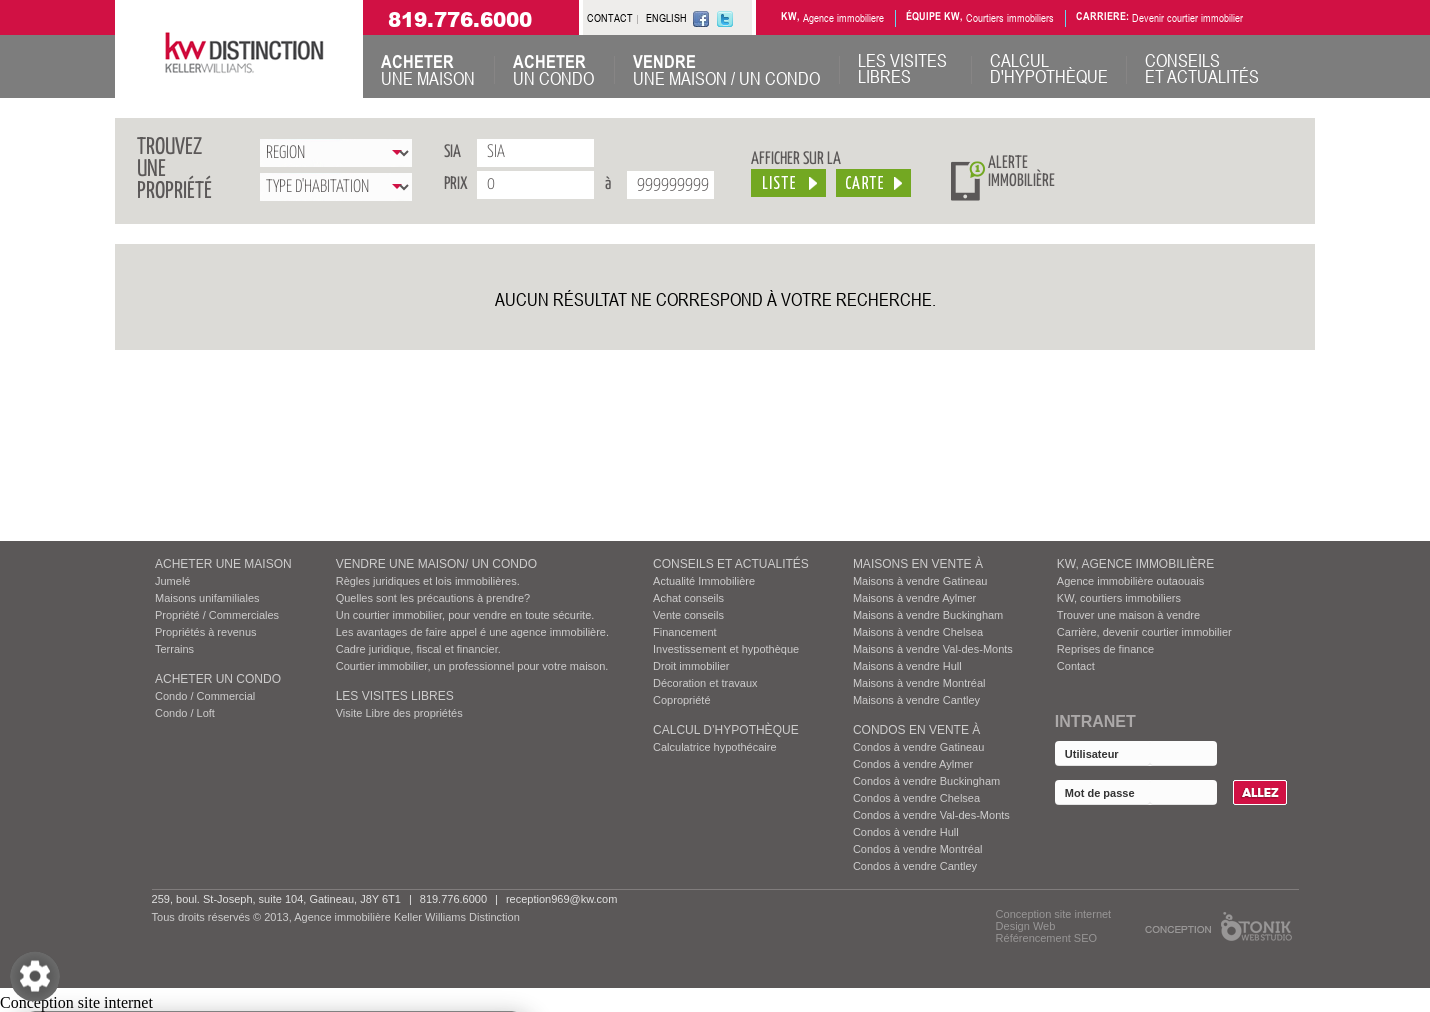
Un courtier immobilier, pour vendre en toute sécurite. (465, 615)
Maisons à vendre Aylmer (914, 598)
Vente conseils (688, 615)
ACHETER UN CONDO (218, 679)
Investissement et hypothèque (726, 649)
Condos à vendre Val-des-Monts (931, 815)
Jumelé (172, 581)
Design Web (1026, 926)
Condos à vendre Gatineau (918, 747)
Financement (685, 632)
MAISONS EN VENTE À (918, 564)
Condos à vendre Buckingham (926, 781)
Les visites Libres (395, 696)
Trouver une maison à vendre (1128, 615)
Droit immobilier (691, 666)
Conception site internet (1054, 914)
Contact (1076, 666)
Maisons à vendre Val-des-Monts (933, 649)
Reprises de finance (1105, 649)
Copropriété (681, 700)
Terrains (174, 649)
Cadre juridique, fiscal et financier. (418, 649)
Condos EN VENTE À (916, 730)
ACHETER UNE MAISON (223, 564)
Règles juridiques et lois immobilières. (428, 581)
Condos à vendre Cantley (915, 866)
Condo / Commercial (205, 696)
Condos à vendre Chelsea (916, 798)
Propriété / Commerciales (217, 615)
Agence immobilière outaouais (1130, 581)
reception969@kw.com (561, 899)
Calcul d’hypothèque (726, 730)
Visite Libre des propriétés (399, 713)
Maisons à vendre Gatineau (920, 581)
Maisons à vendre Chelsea (918, 632)
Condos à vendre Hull (906, 832)
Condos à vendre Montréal (918, 849)
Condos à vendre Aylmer (913, 764)
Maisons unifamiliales (207, 598)
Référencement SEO (1047, 938)
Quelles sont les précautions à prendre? (433, 598)
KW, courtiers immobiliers (1119, 598)
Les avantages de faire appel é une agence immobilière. (472, 632)
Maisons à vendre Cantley (916, 700)
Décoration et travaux (705, 683)
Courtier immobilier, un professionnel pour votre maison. (472, 666)
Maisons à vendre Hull (907, 666)
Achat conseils (688, 598)
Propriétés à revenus (206, 632)
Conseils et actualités (731, 564)
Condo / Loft (185, 713)
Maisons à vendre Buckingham (928, 615)
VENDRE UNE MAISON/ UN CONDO (436, 564)
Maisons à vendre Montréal (919, 683)
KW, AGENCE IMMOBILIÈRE (1135, 564)
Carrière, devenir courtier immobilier (1144, 632)
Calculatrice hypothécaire (715, 747)
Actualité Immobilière (704, 581)
